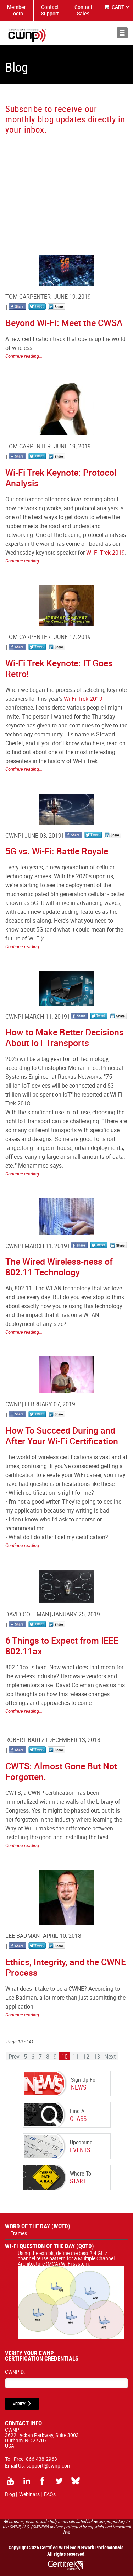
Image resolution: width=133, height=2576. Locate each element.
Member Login (16, 10)
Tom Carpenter (28, 296)
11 (75, 2056)
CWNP (13, 835)
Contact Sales (83, 10)
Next (110, 2056)
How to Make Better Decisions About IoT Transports (64, 1037)
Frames (18, 2233)
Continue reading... (23, 356)
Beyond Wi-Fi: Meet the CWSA (64, 323)
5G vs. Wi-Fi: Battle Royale (56, 851)
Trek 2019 (112, 552)
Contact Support (50, 10)
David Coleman (27, 1614)
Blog (10, 2494)
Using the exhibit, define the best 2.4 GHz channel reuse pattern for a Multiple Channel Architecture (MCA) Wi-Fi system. (71, 2261)
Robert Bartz (25, 1740)
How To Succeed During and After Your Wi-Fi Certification (61, 1435)
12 (86, 2056)
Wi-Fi (92, 552)
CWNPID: (15, 2371)
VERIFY (19, 2403)
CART (118, 7)
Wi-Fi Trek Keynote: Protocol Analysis (60, 477)
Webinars (29, 2494)
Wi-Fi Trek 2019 (83, 699)
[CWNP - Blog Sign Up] (66, 187)
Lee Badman (22, 1936)
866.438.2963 (41, 2458)
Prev (14, 2056)
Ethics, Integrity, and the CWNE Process (65, 1967)
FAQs (50, 2494)
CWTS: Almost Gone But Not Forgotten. (61, 1771)
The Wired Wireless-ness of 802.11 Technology (59, 1266)
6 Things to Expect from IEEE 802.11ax (61, 1645)
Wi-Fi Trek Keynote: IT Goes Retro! (59, 668)
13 (97, 2056)
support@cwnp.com (48, 2465)
